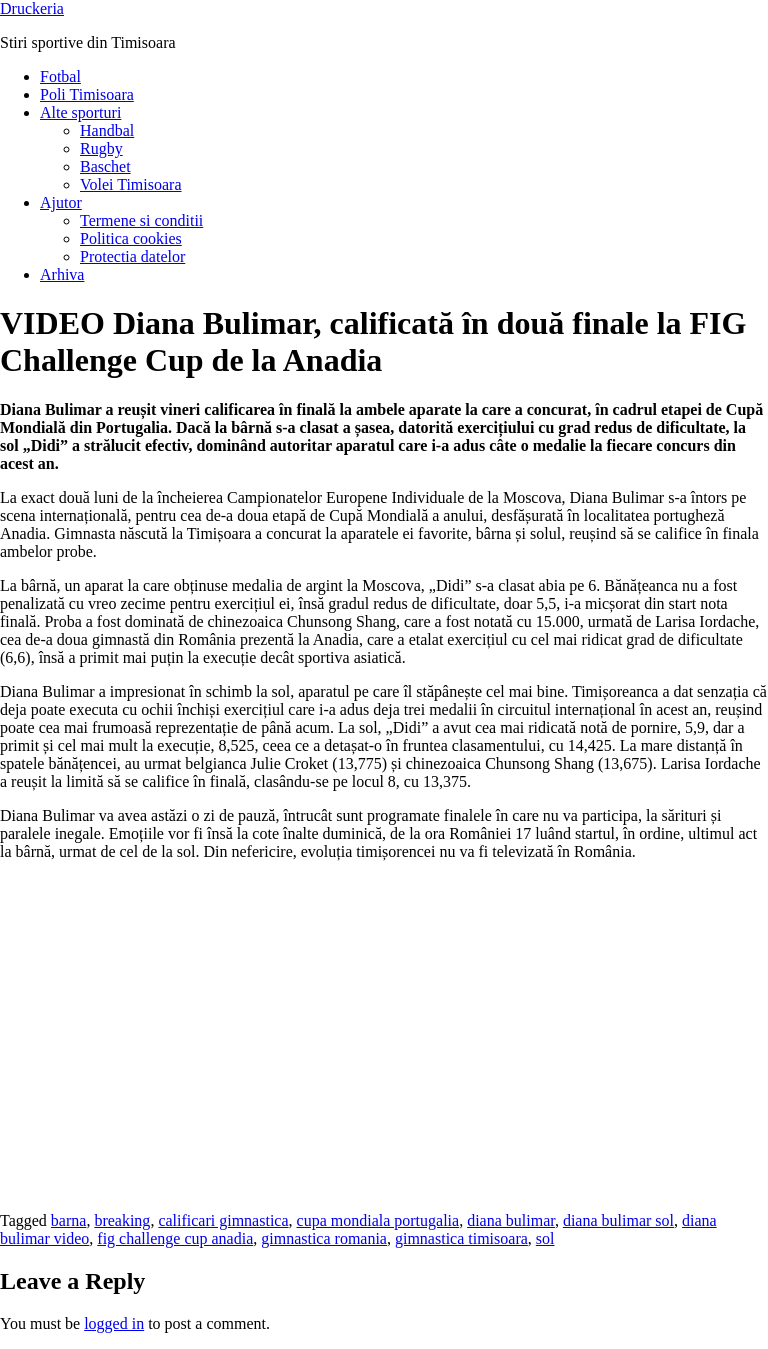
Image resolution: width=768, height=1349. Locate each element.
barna (69, 1220)
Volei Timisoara (131, 184)
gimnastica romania (324, 1238)
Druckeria (32, 8)
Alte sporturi (80, 112)
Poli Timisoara (87, 94)
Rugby (101, 148)
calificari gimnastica (223, 1220)
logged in (114, 1323)
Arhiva (62, 274)
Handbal (107, 130)
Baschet (105, 166)
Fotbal (60, 76)
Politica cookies (131, 238)
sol (545, 1238)
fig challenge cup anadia (175, 1238)
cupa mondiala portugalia (378, 1220)
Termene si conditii (141, 220)
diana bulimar (511, 1220)
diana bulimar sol (618, 1220)
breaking (122, 1220)
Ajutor (61, 202)
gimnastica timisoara (461, 1238)
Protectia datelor (132, 256)
